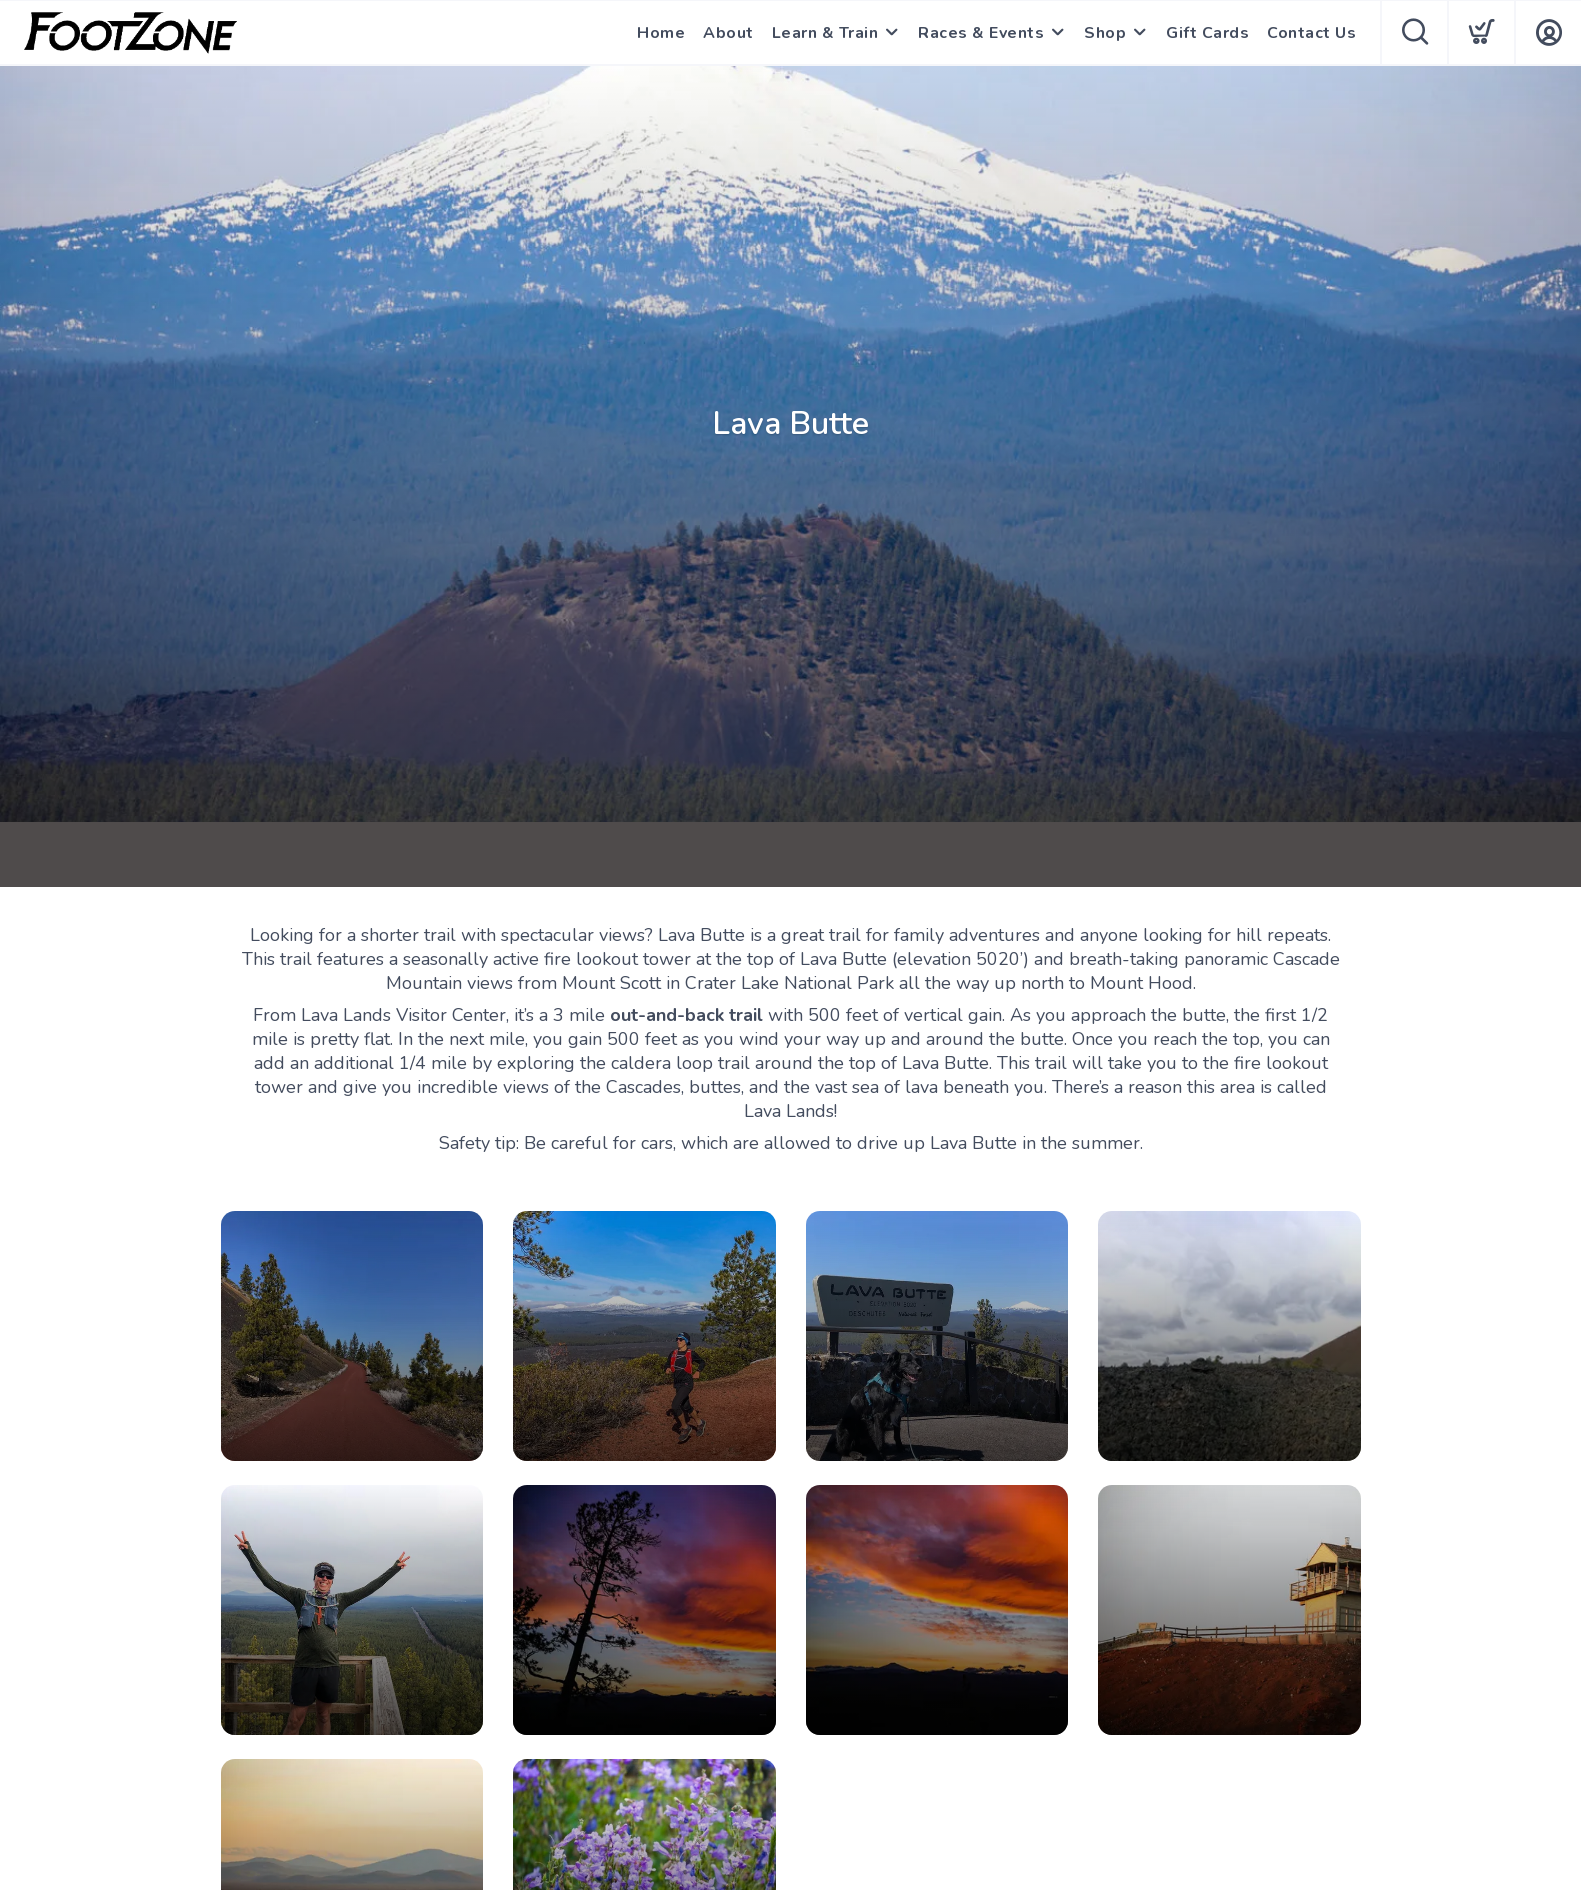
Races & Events (981, 33)
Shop (1105, 33)
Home (661, 33)
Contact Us (1311, 33)
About (728, 33)
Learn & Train (825, 33)
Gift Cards (1207, 33)
